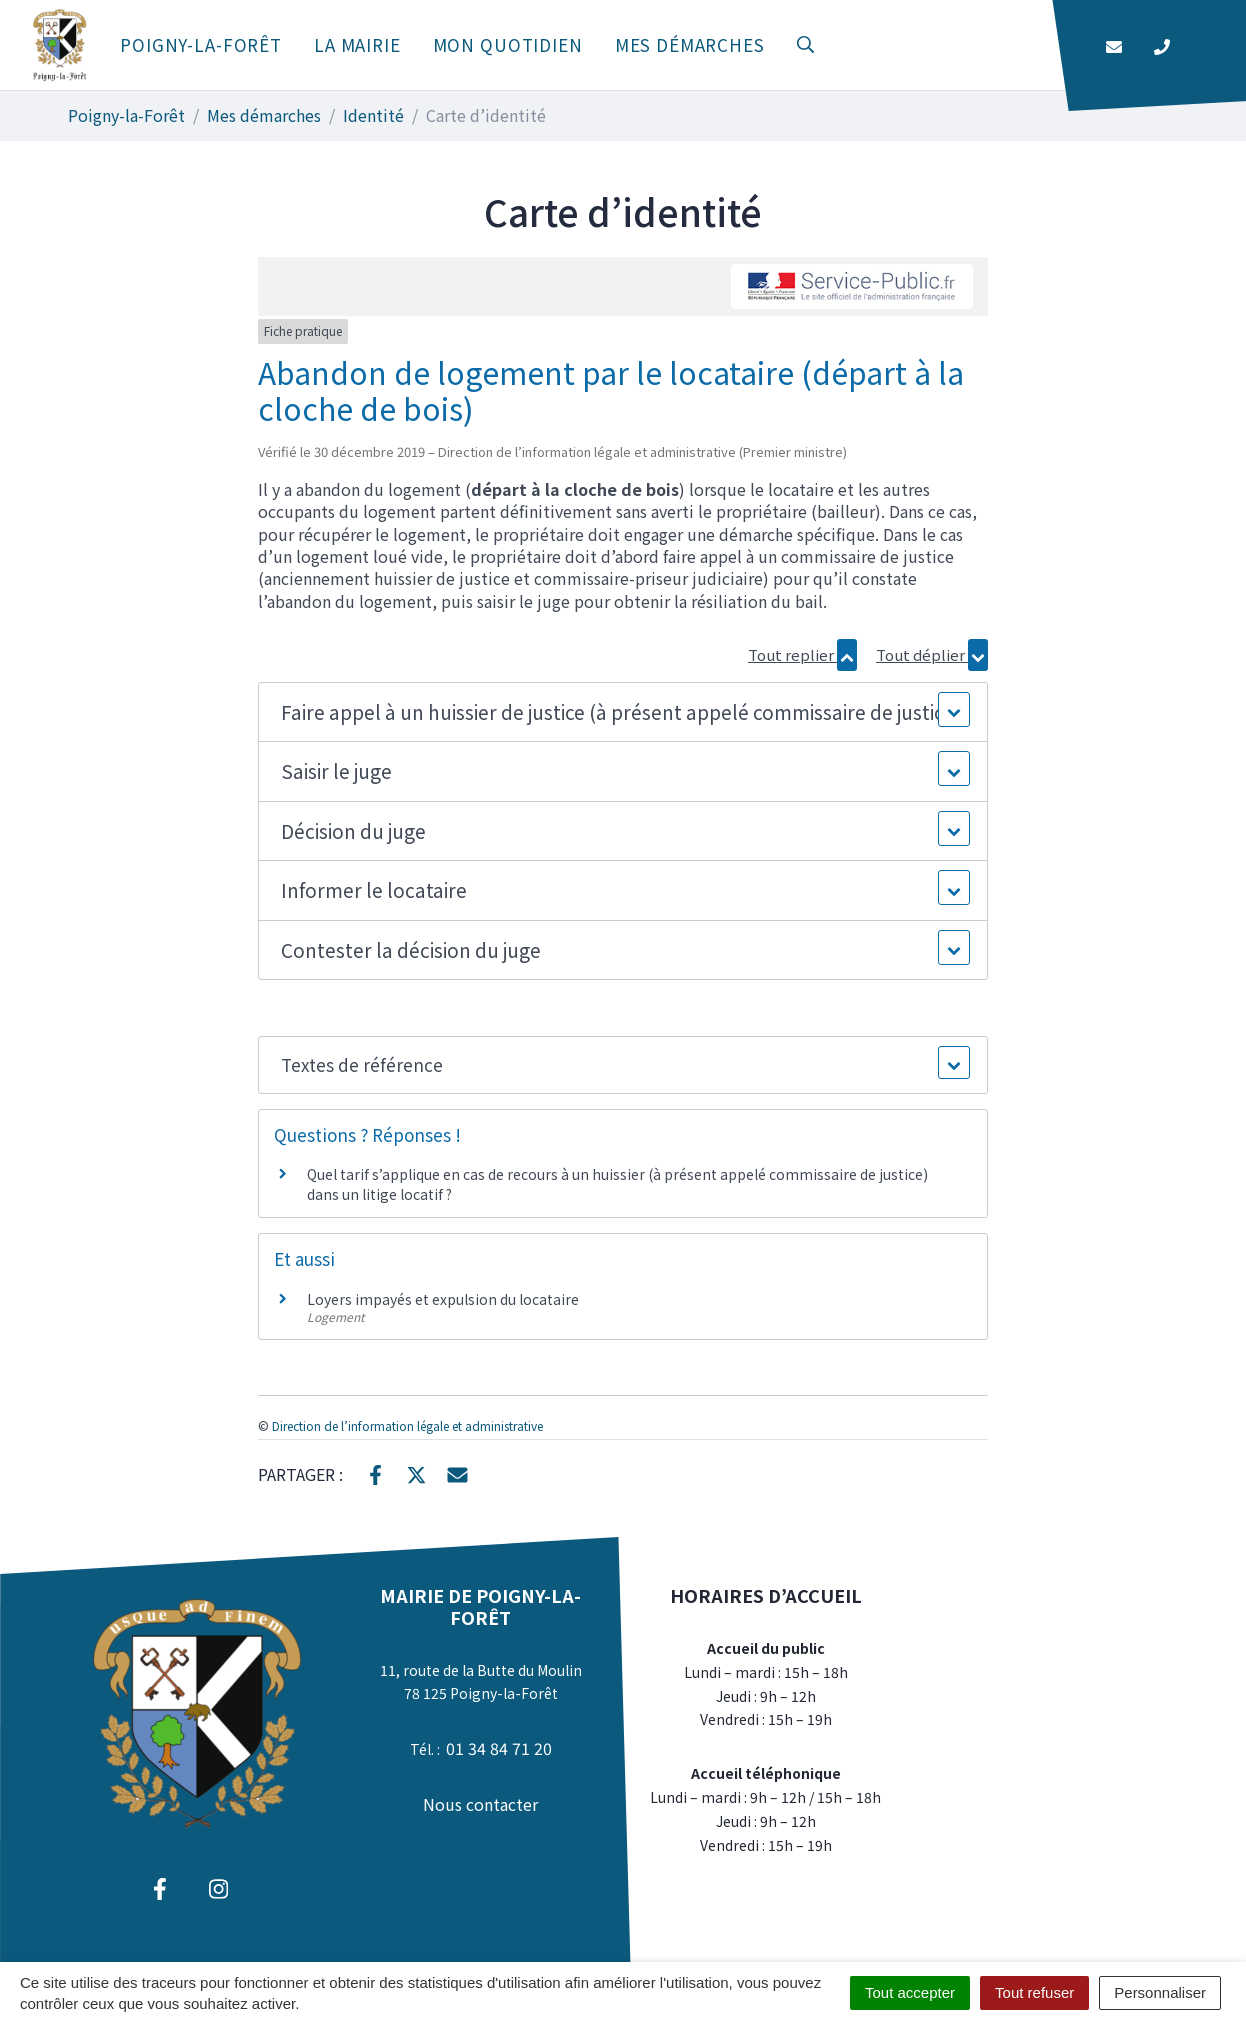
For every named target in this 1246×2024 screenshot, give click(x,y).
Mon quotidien (508, 44)
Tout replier (802, 654)
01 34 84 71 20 (499, 1748)
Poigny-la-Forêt (201, 44)
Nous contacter (480, 1804)
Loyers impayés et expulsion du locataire (443, 1299)
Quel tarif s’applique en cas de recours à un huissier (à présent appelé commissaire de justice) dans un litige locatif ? (617, 1184)
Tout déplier (932, 654)
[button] (622, 712)
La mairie (357, 44)
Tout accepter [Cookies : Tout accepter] (910, 1992)
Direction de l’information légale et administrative (407, 1425)
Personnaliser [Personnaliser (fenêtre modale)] (1160, 1992)
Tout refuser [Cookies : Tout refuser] (1034, 1992)
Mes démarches (690, 44)
